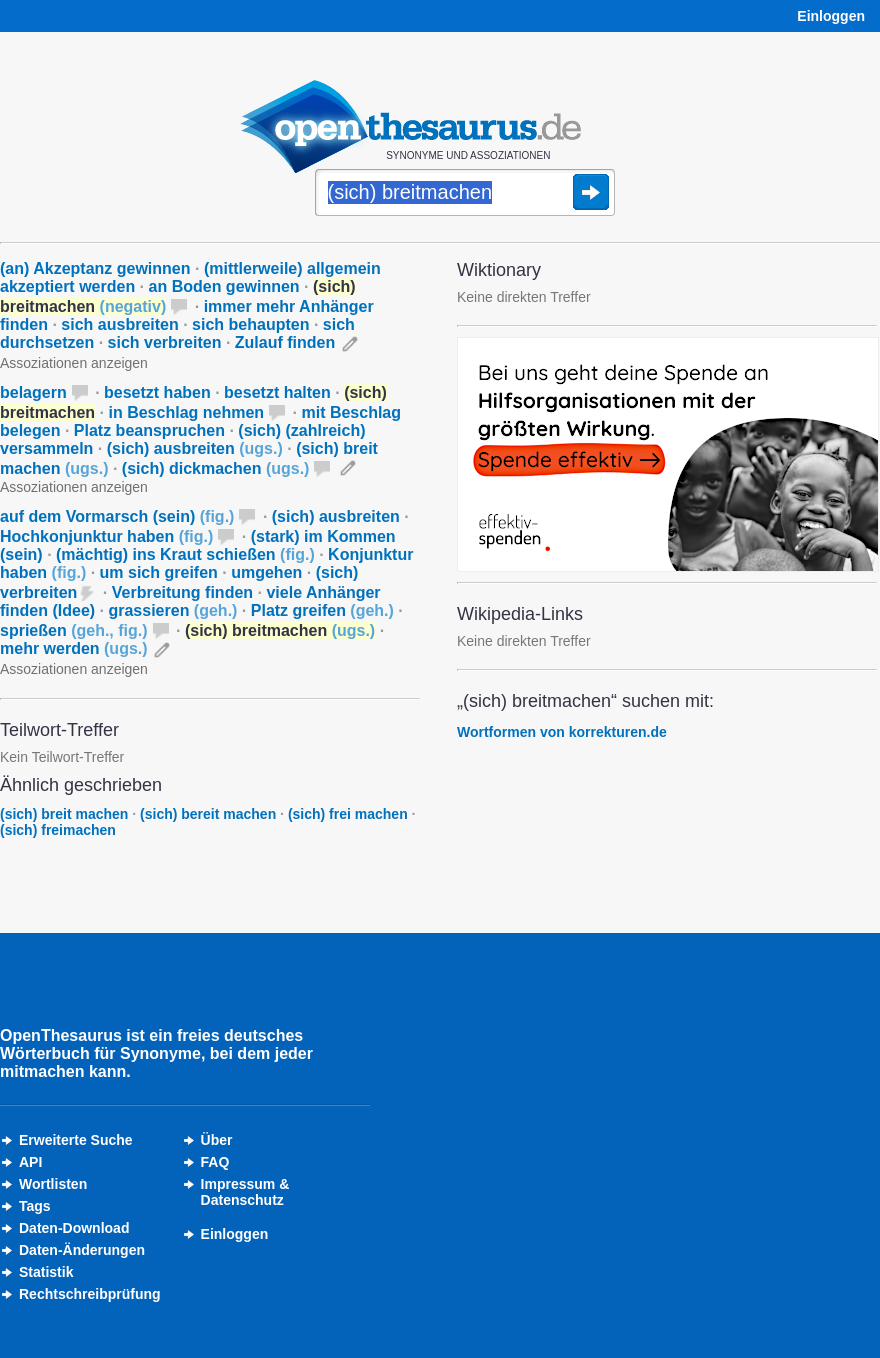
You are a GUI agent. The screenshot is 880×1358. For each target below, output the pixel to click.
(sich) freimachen (58, 830)
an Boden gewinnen (224, 286)
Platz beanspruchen (149, 430)
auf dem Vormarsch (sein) (117, 516)
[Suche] (465, 194)
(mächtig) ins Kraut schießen (185, 554)
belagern (33, 392)
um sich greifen (159, 572)
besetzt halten (277, 392)
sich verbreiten (165, 342)
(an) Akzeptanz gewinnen (95, 268)
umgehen (266, 572)
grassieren (172, 610)
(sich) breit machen (64, 814)
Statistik (46, 1272)
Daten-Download (74, 1228)
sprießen (74, 630)
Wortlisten (53, 1184)
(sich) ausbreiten (195, 448)
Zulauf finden (285, 342)
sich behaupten (250, 324)
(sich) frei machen (348, 814)
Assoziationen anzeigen (74, 363)
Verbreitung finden (182, 592)
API (30, 1162)
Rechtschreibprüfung (90, 1294)
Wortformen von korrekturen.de (562, 732)
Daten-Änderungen (82, 1250)
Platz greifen (322, 610)
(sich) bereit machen (208, 814)
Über (217, 1140)
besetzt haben (157, 392)
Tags (35, 1206)
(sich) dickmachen (216, 468)
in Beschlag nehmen (187, 412)
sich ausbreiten (119, 324)
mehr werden (74, 648)
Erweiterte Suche (76, 1140)
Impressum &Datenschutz (245, 1192)
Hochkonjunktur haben (106, 536)
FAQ (215, 1162)
